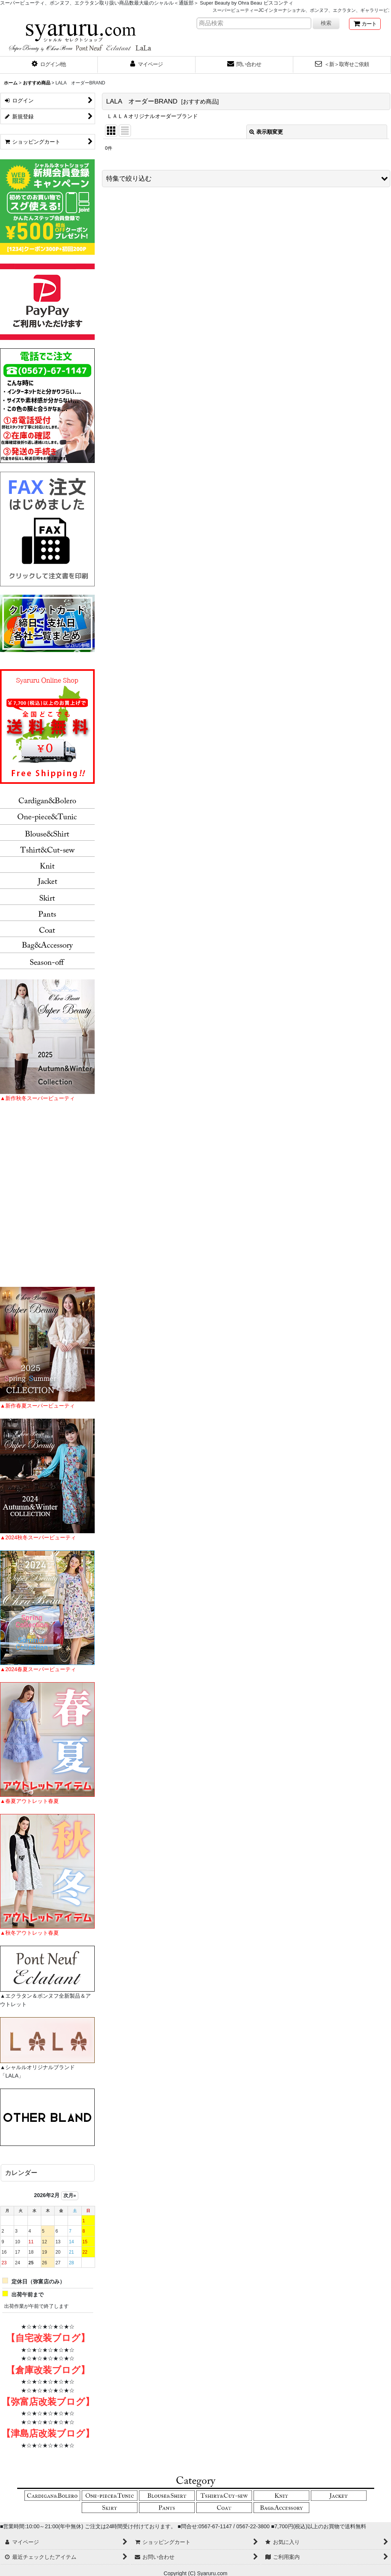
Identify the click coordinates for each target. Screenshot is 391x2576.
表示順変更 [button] (266, 132)
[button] (49, 65)
